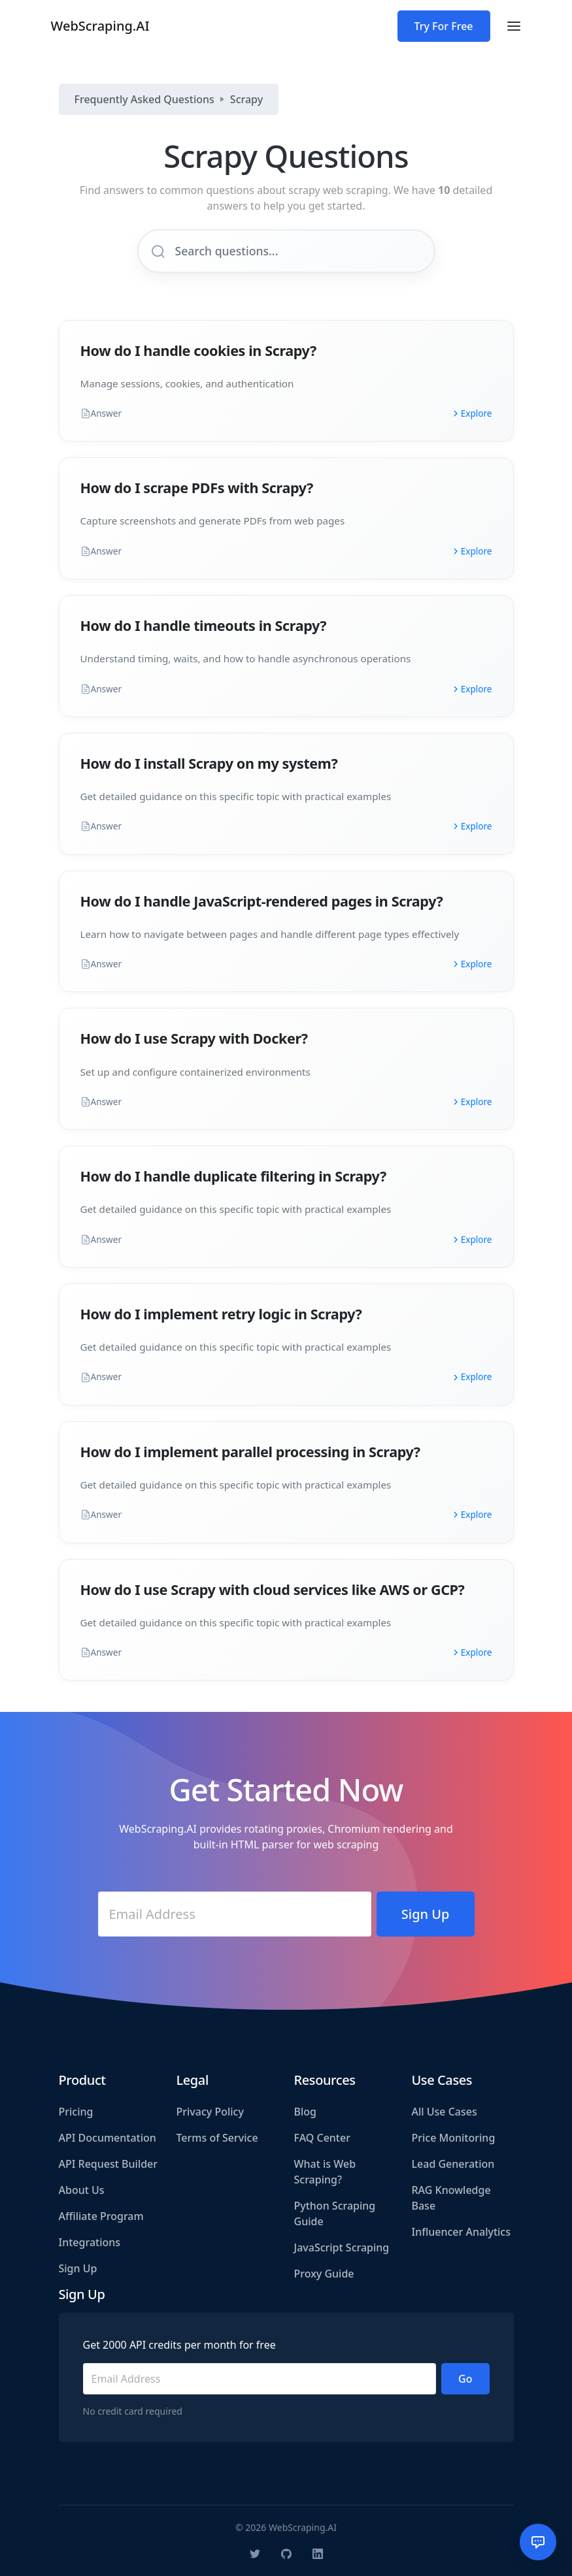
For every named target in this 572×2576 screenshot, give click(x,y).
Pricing (76, 2111)
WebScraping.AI (100, 26)
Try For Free (443, 26)
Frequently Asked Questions (144, 99)
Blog (305, 2111)
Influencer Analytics (461, 2232)
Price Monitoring (454, 2138)
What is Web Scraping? (325, 2172)
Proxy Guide (324, 2273)
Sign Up (78, 2268)
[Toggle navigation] (514, 26)
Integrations (90, 2242)
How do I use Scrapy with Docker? (194, 1038)
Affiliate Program (101, 2216)
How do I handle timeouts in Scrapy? (203, 625)
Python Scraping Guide (335, 2213)
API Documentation (107, 2138)
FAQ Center (322, 2138)
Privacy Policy (210, 2111)
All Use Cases (444, 2111)
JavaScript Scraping (342, 2247)
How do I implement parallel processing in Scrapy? (250, 1451)
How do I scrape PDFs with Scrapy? (197, 487)
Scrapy (246, 99)
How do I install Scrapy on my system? (209, 763)
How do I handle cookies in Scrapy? (198, 350)
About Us (82, 2190)
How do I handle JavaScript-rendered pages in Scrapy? (261, 901)
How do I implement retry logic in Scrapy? (221, 1313)
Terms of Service (217, 2138)
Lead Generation (453, 2164)
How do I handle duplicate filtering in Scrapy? (233, 1176)
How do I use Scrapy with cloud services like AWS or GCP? (272, 1589)
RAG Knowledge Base (451, 2198)
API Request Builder (108, 2164)
